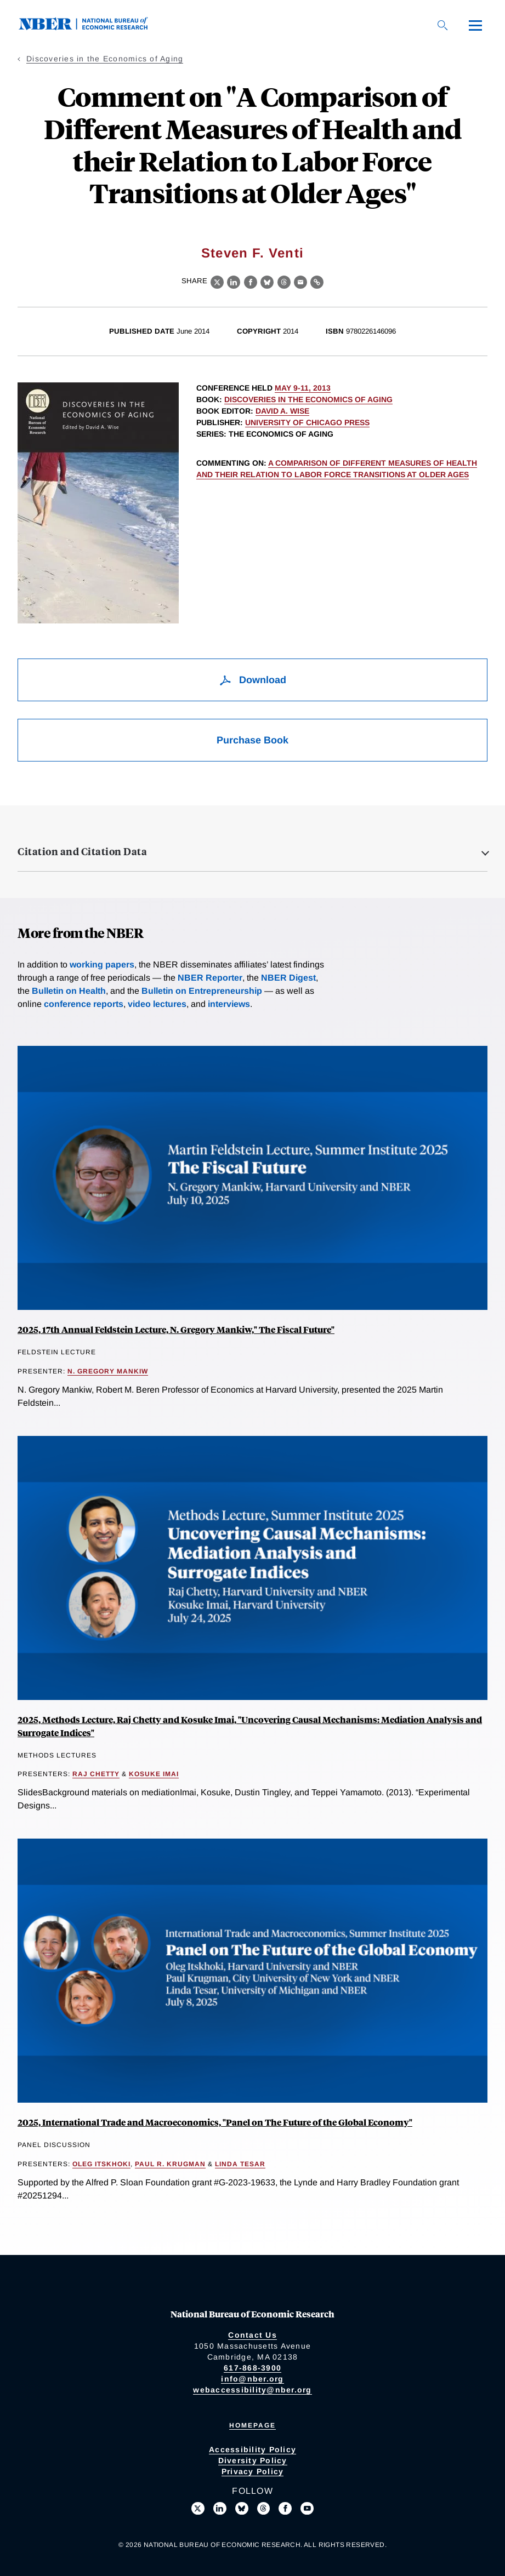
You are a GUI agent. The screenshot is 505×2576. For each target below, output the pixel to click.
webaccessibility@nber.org (252, 2389)
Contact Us (252, 2335)
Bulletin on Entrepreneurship (201, 990)
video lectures (157, 1004)
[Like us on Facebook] (285, 2508)
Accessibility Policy (252, 2449)
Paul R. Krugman (170, 2164)
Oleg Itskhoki (101, 2164)
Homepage (252, 2425)
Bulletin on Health (69, 990)
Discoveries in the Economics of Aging (104, 58)
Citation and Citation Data (82, 851)
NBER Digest (288, 977)
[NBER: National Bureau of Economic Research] (92, 27)
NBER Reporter (210, 977)
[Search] (442, 25)
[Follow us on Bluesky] (241, 2508)
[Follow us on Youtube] (307, 2508)
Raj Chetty (96, 1774)
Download (252, 679)
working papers (102, 964)
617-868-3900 (252, 2367)
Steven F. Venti (252, 252)
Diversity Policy (252, 2460)
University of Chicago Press (307, 422)
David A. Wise (282, 411)
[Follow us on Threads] (263, 2508)
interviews (229, 1004)
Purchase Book (252, 740)
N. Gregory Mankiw (107, 1371)
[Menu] (475, 25)
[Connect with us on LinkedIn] (219, 2508)
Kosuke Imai (154, 1774)
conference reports (83, 1004)
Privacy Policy (253, 2471)
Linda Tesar (240, 2164)
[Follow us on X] (198, 2508)
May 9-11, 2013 (303, 387)
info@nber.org (252, 2378)
